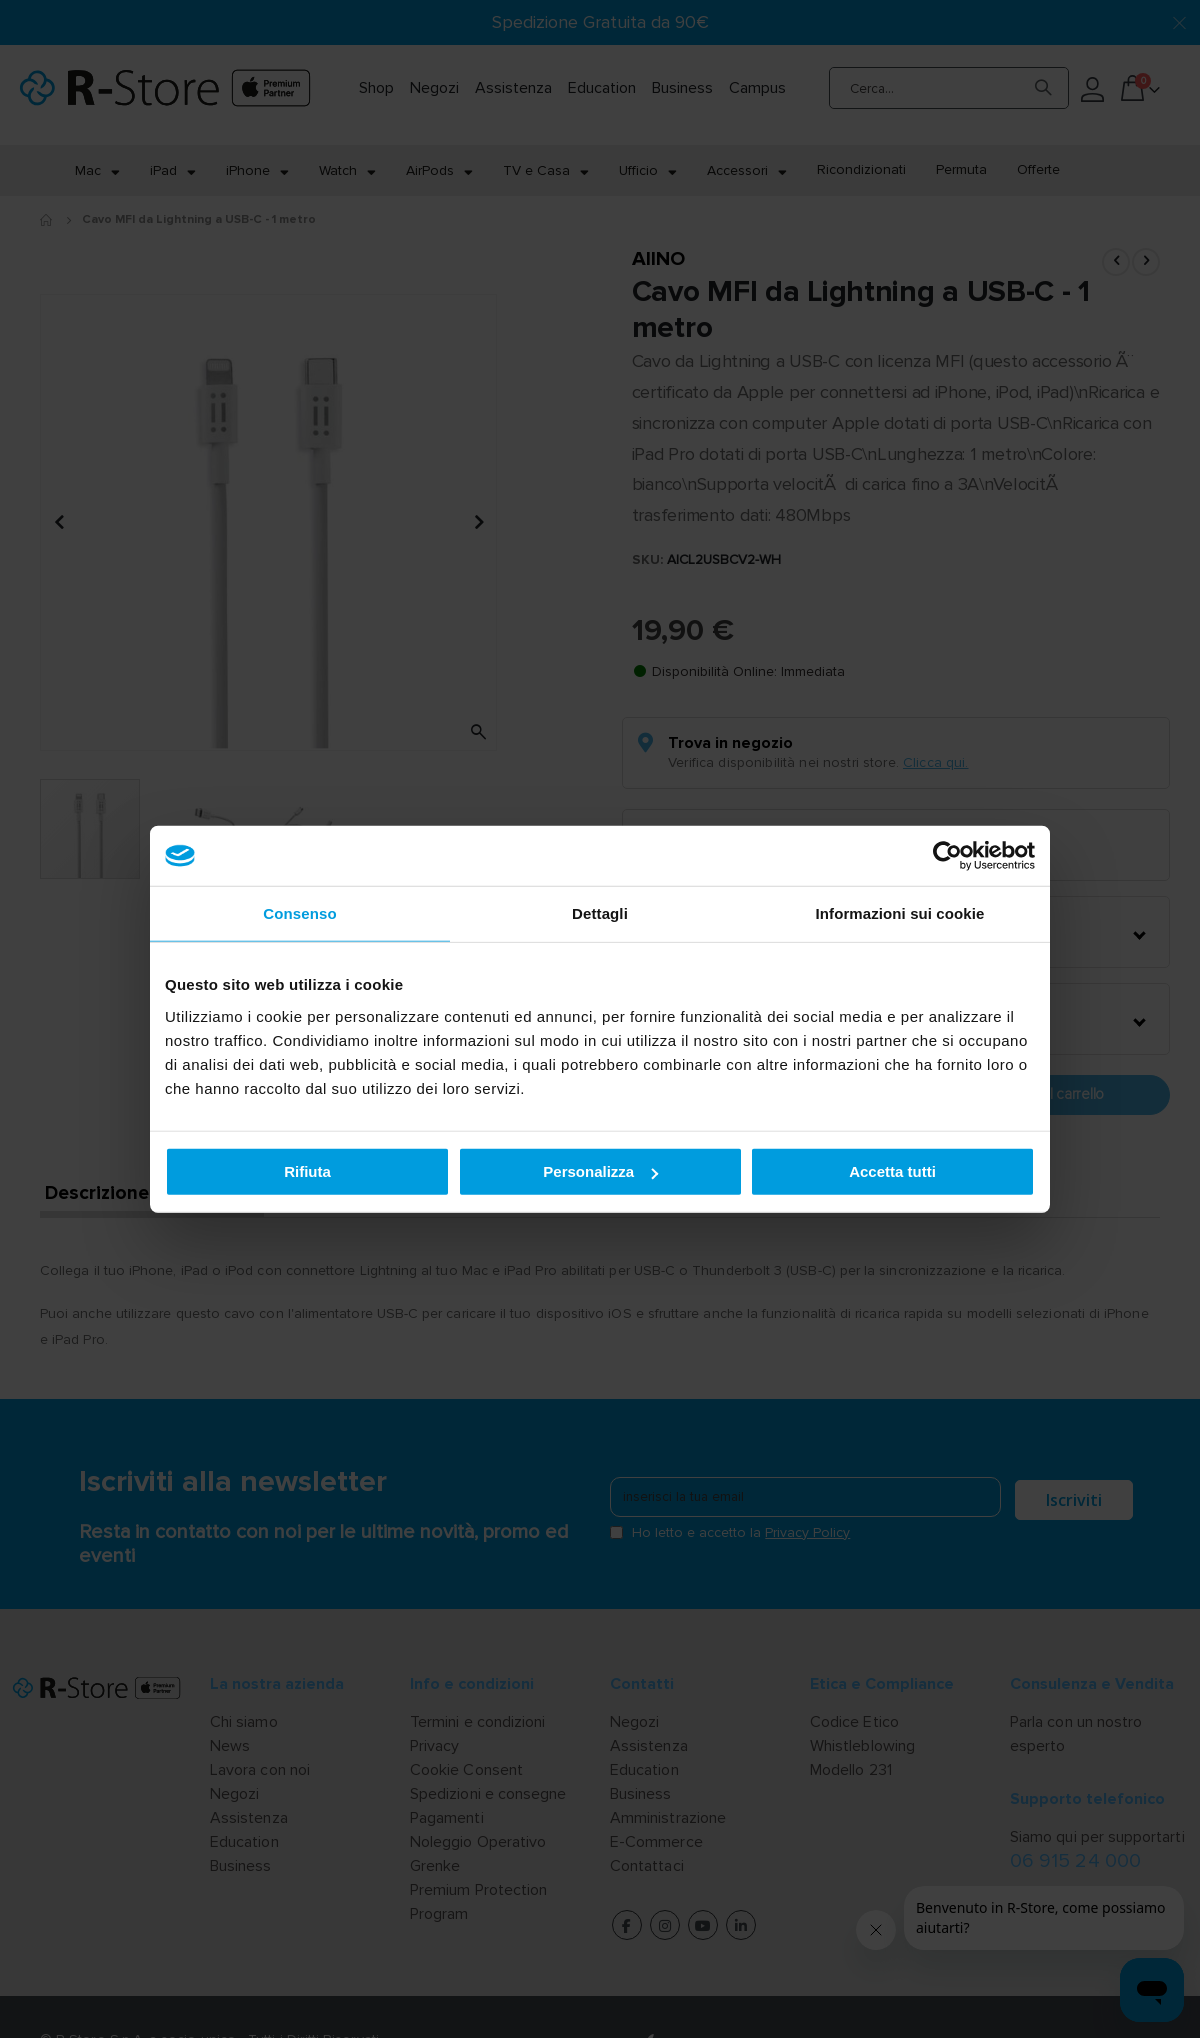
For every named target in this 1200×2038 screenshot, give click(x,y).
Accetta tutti (892, 1171)
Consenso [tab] (299, 913)
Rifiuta (307, 1171)
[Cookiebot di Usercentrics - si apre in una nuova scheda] (947, 856)
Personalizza (600, 1171)
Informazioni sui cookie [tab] (900, 913)
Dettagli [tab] (600, 913)
